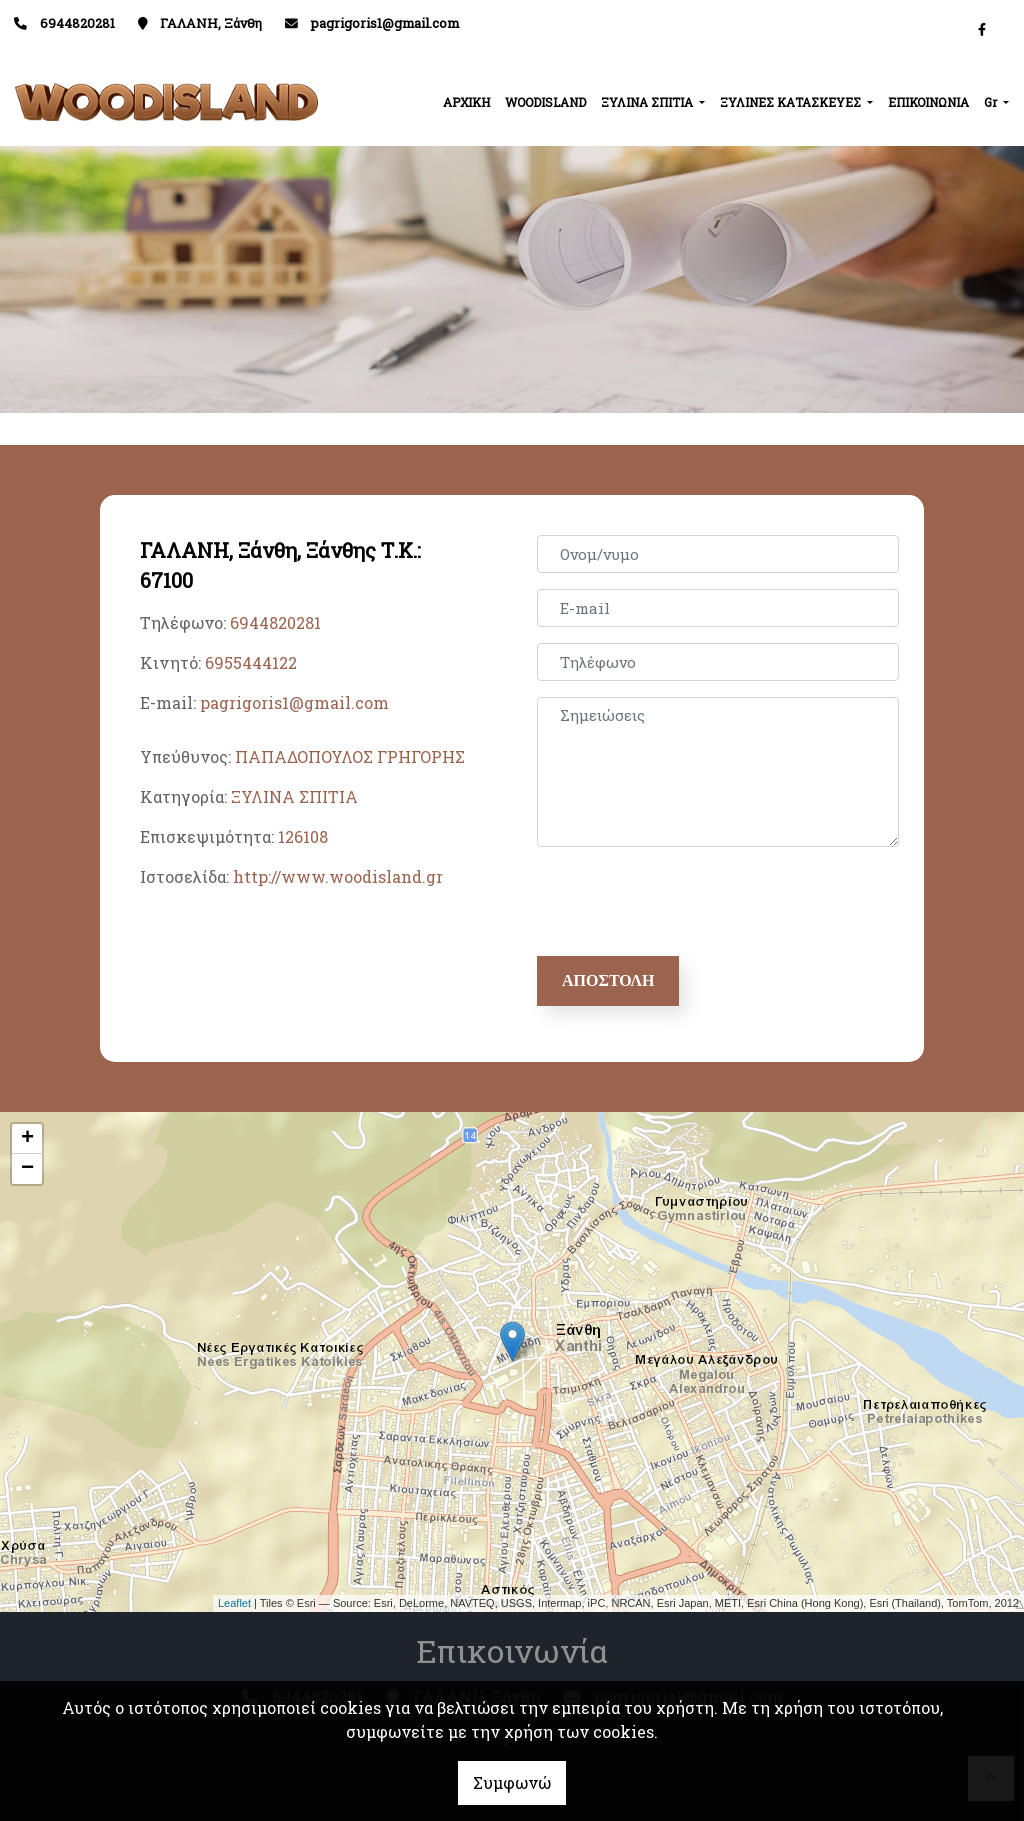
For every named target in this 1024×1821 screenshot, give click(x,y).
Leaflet (234, 1603)
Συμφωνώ (512, 1782)
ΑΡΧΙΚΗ (466, 102)
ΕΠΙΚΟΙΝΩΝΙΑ (928, 102)
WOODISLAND (545, 102)
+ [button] (27, 1139)
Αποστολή (608, 980)
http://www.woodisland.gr (338, 876)
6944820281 (275, 622)
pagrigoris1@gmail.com (385, 23)
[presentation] (693, 902)
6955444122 (251, 662)
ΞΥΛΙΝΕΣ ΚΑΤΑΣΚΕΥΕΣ (792, 102)
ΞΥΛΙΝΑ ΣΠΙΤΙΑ (648, 102)
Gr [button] (992, 102)
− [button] (27, 1169)
